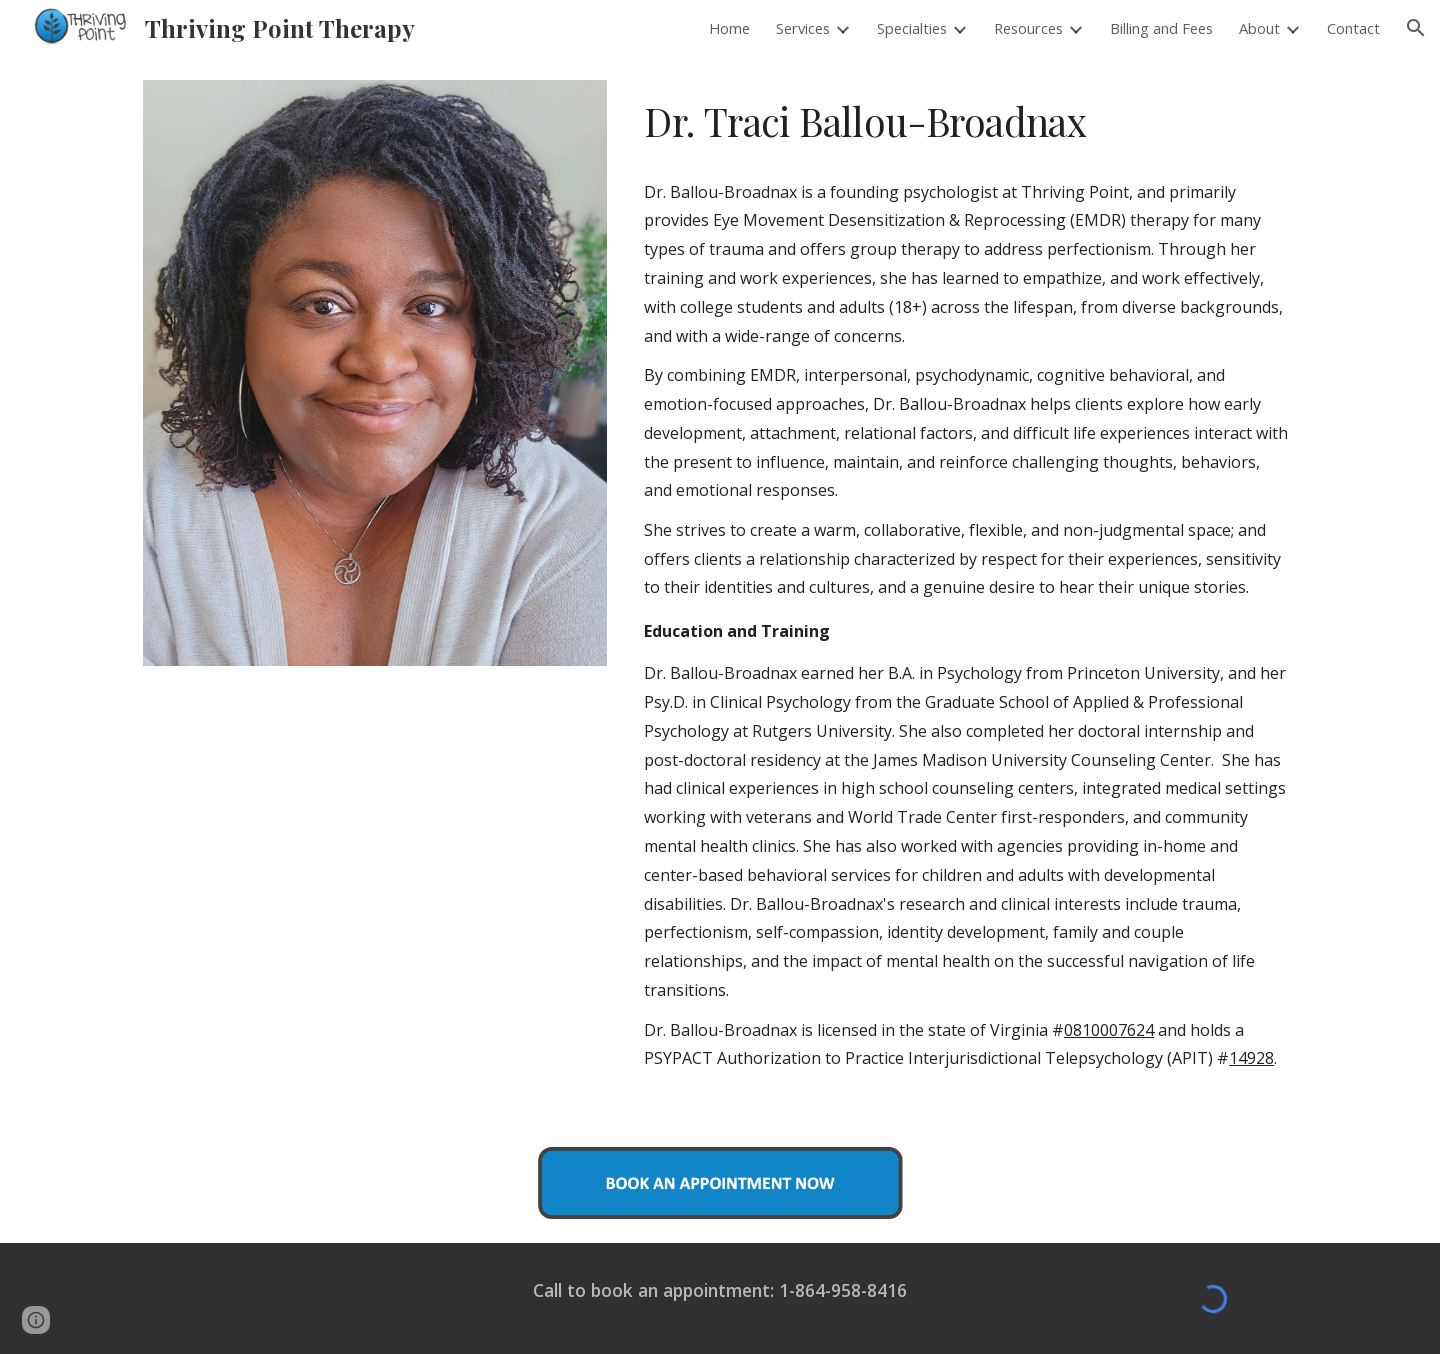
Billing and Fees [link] (1161, 28)
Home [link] (729, 28)
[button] (1416, 28)
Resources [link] (1028, 28)
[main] (966, 122)
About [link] (1259, 28)
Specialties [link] (912, 28)
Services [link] (803, 28)
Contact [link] (1353, 28)
